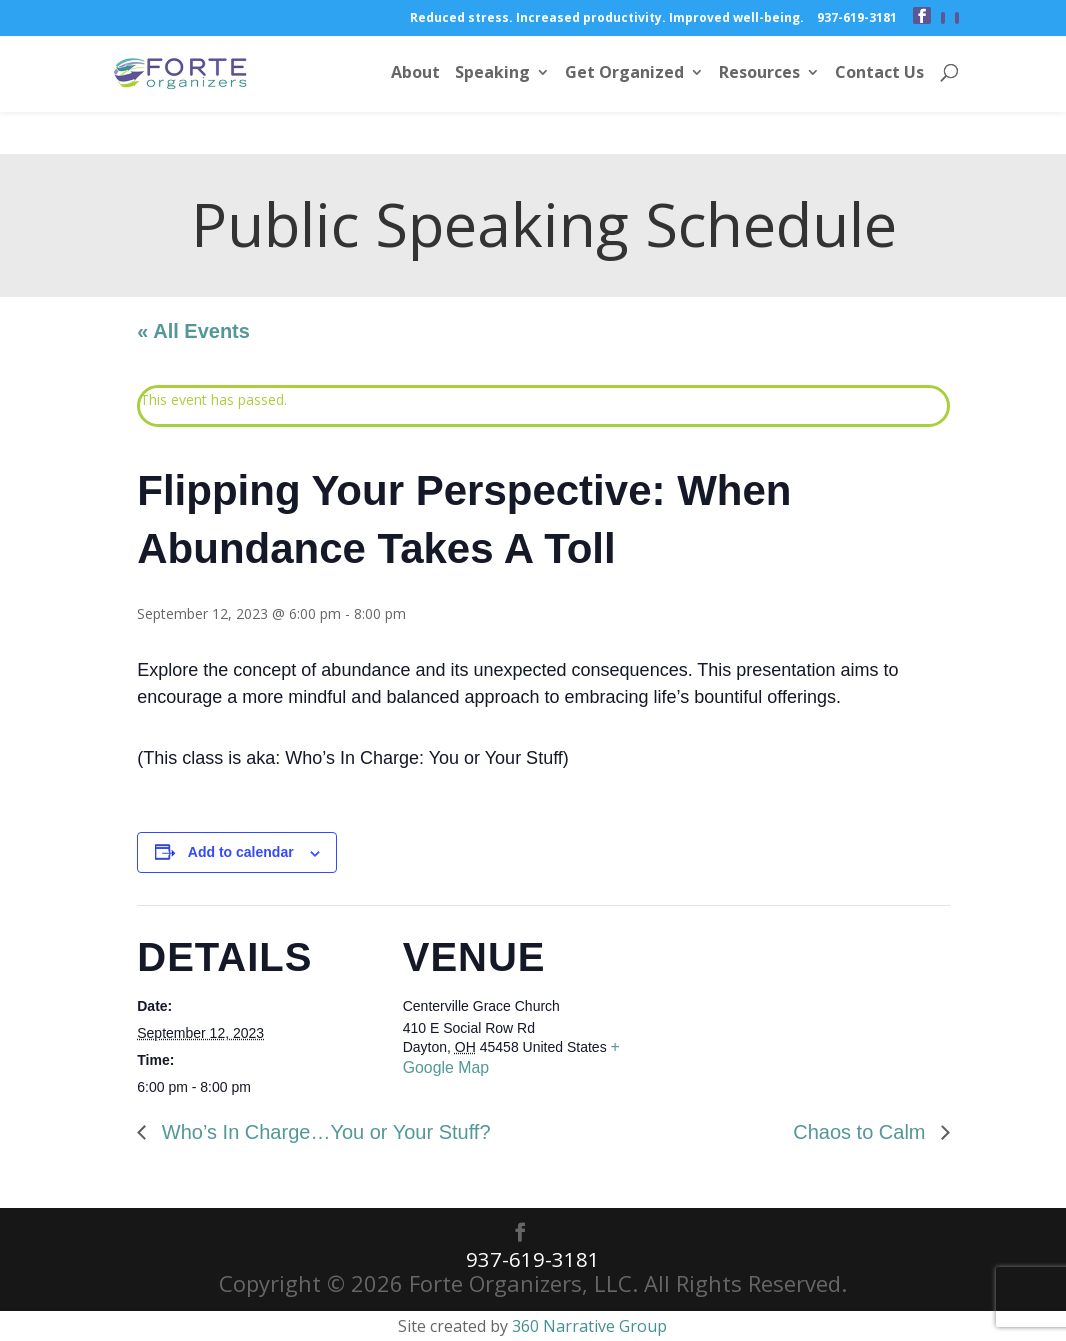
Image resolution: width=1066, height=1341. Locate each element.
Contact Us (879, 75)
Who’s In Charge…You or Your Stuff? (323, 1132)
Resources (759, 75)
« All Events (193, 331)
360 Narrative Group (589, 1325)
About (415, 75)
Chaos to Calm (862, 1132)
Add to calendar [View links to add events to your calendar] (241, 852)
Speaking (492, 75)
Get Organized (624, 75)
